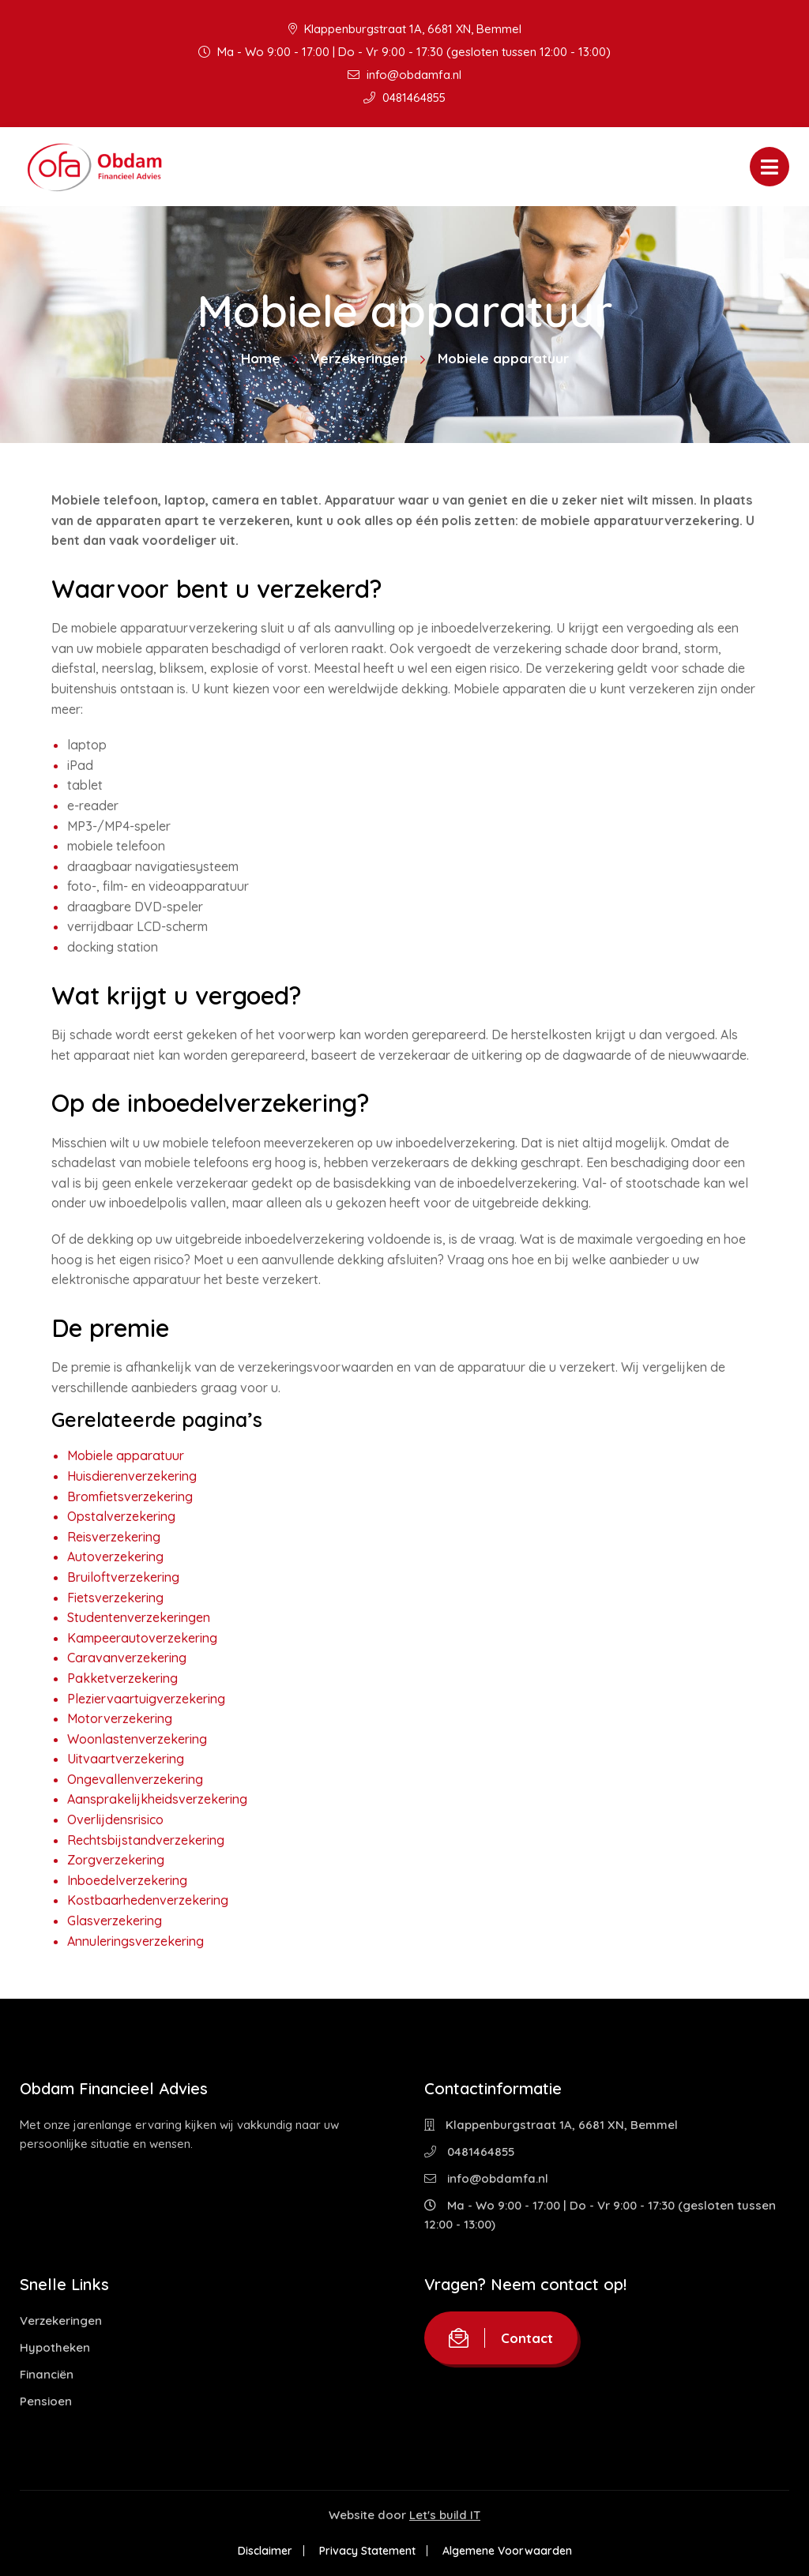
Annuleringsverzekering (135, 1941)
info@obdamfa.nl (404, 74)
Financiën (46, 2374)
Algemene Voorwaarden (507, 2551)
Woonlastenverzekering (137, 1739)
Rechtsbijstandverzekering (145, 1840)
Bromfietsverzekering (130, 1496)
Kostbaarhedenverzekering (147, 1900)
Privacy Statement (367, 2551)
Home (260, 358)
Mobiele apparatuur (125, 1455)
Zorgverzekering (115, 1860)
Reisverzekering (113, 1537)
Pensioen (46, 2401)
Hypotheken (55, 2347)
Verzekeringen (359, 358)
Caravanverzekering (126, 1657)
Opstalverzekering (121, 1516)
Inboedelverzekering (127, 1880)
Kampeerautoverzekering (142, 1638)
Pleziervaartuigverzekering (146, 1699)
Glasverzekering (114, 1920)
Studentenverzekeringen (138, 1617)
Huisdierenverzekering (132, 1476)
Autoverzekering (115, 1556)
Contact (501, 2338)
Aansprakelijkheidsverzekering (157, 1799)
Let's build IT (444, 2514)
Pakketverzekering (122, 1678)
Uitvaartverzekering (125, 1759)
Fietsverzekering (115, 1597)
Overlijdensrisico (115, 1819)
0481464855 (404, 97)
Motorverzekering (119, 1718)
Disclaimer (265, 2551)
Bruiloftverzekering (123, 1577)
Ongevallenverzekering (135, 1779)
